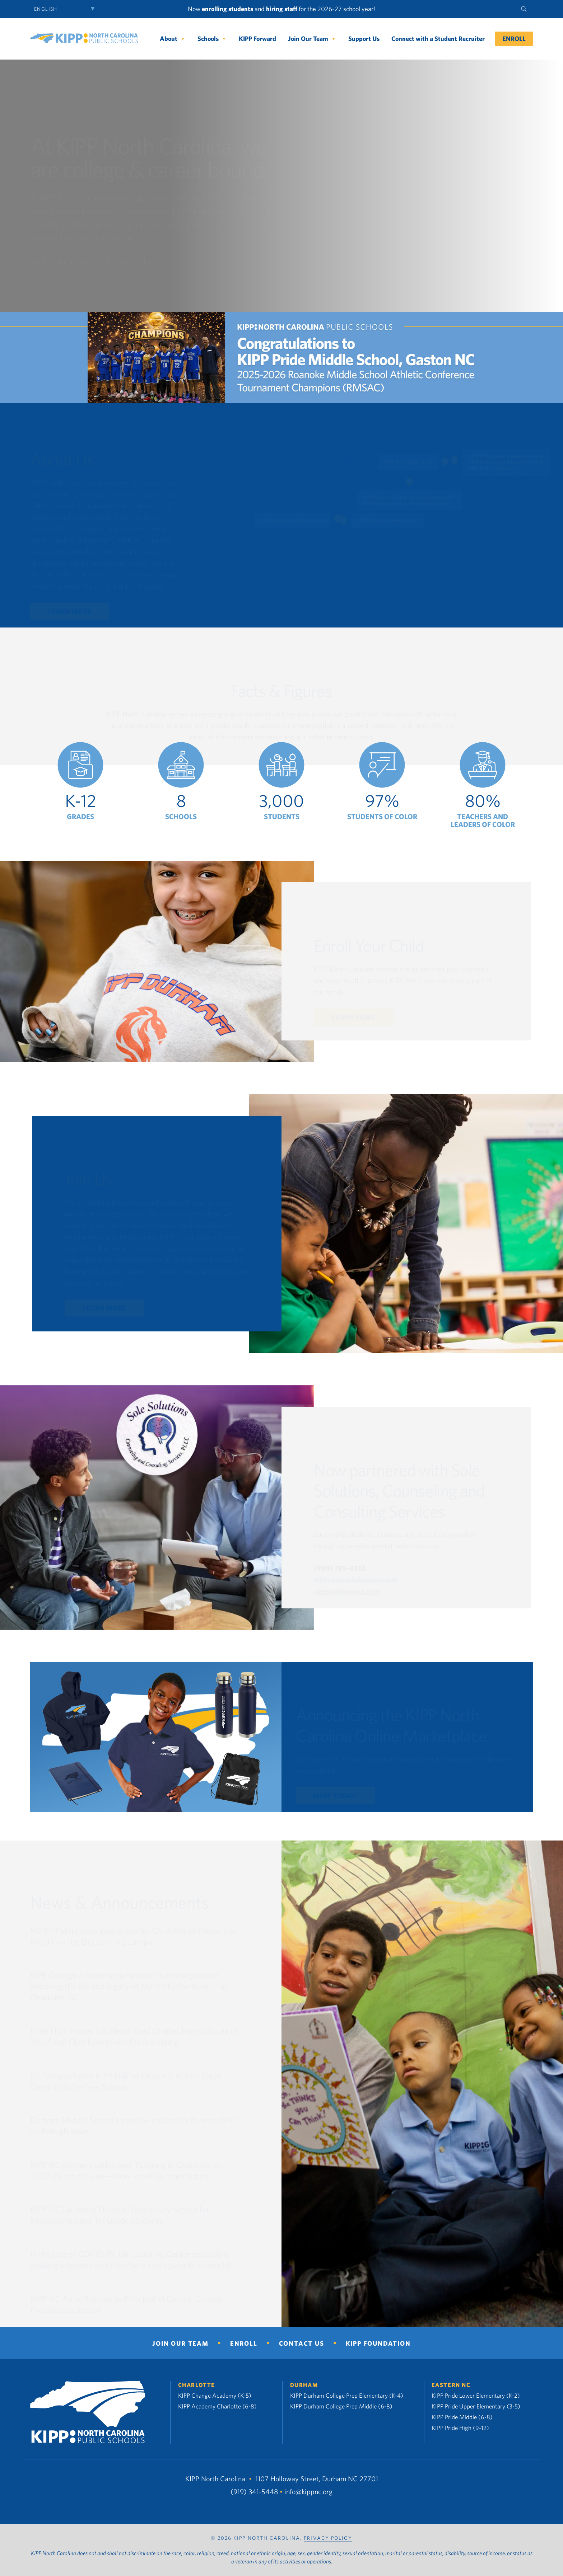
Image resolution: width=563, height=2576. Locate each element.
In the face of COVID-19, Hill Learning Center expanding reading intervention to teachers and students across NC (132, 2259)
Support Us (364, 38)
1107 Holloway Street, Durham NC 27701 (316, 2478)
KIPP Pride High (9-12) (460, 2427)
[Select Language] (66, 9)
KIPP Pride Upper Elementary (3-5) (476, 2406)
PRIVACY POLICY (328, 2538)
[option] (80, 781)
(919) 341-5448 (254, 2491)
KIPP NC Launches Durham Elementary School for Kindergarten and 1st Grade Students (119, 2215)
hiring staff (281, 9)
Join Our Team (312, 39)
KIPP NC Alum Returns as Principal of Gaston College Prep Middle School (126, 2304)
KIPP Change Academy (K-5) (214, 2395)
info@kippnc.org (308, 2491)
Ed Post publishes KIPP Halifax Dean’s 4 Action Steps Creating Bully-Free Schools (126, 2081)
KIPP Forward (257, 38)
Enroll (514, 38)
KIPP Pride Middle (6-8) (462, 2416)
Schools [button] (212, 39)
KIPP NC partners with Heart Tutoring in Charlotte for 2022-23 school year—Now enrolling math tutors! (126, 2170)
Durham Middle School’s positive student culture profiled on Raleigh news (133, 2126)
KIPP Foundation (378, 2343)
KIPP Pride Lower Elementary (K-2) (476, 2395)
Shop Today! (335, 1796)
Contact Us (301, 2343)
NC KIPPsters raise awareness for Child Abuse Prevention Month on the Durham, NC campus (133, 1936)
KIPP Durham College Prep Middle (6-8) (341, 2406)
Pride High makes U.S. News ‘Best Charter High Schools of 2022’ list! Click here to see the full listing (134, 2037)
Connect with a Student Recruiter (438, 38)
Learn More (70, 611)
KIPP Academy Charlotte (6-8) (217, 2406)
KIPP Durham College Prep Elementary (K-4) (346, 2395)
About (173, 39)
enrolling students (227, 9)
